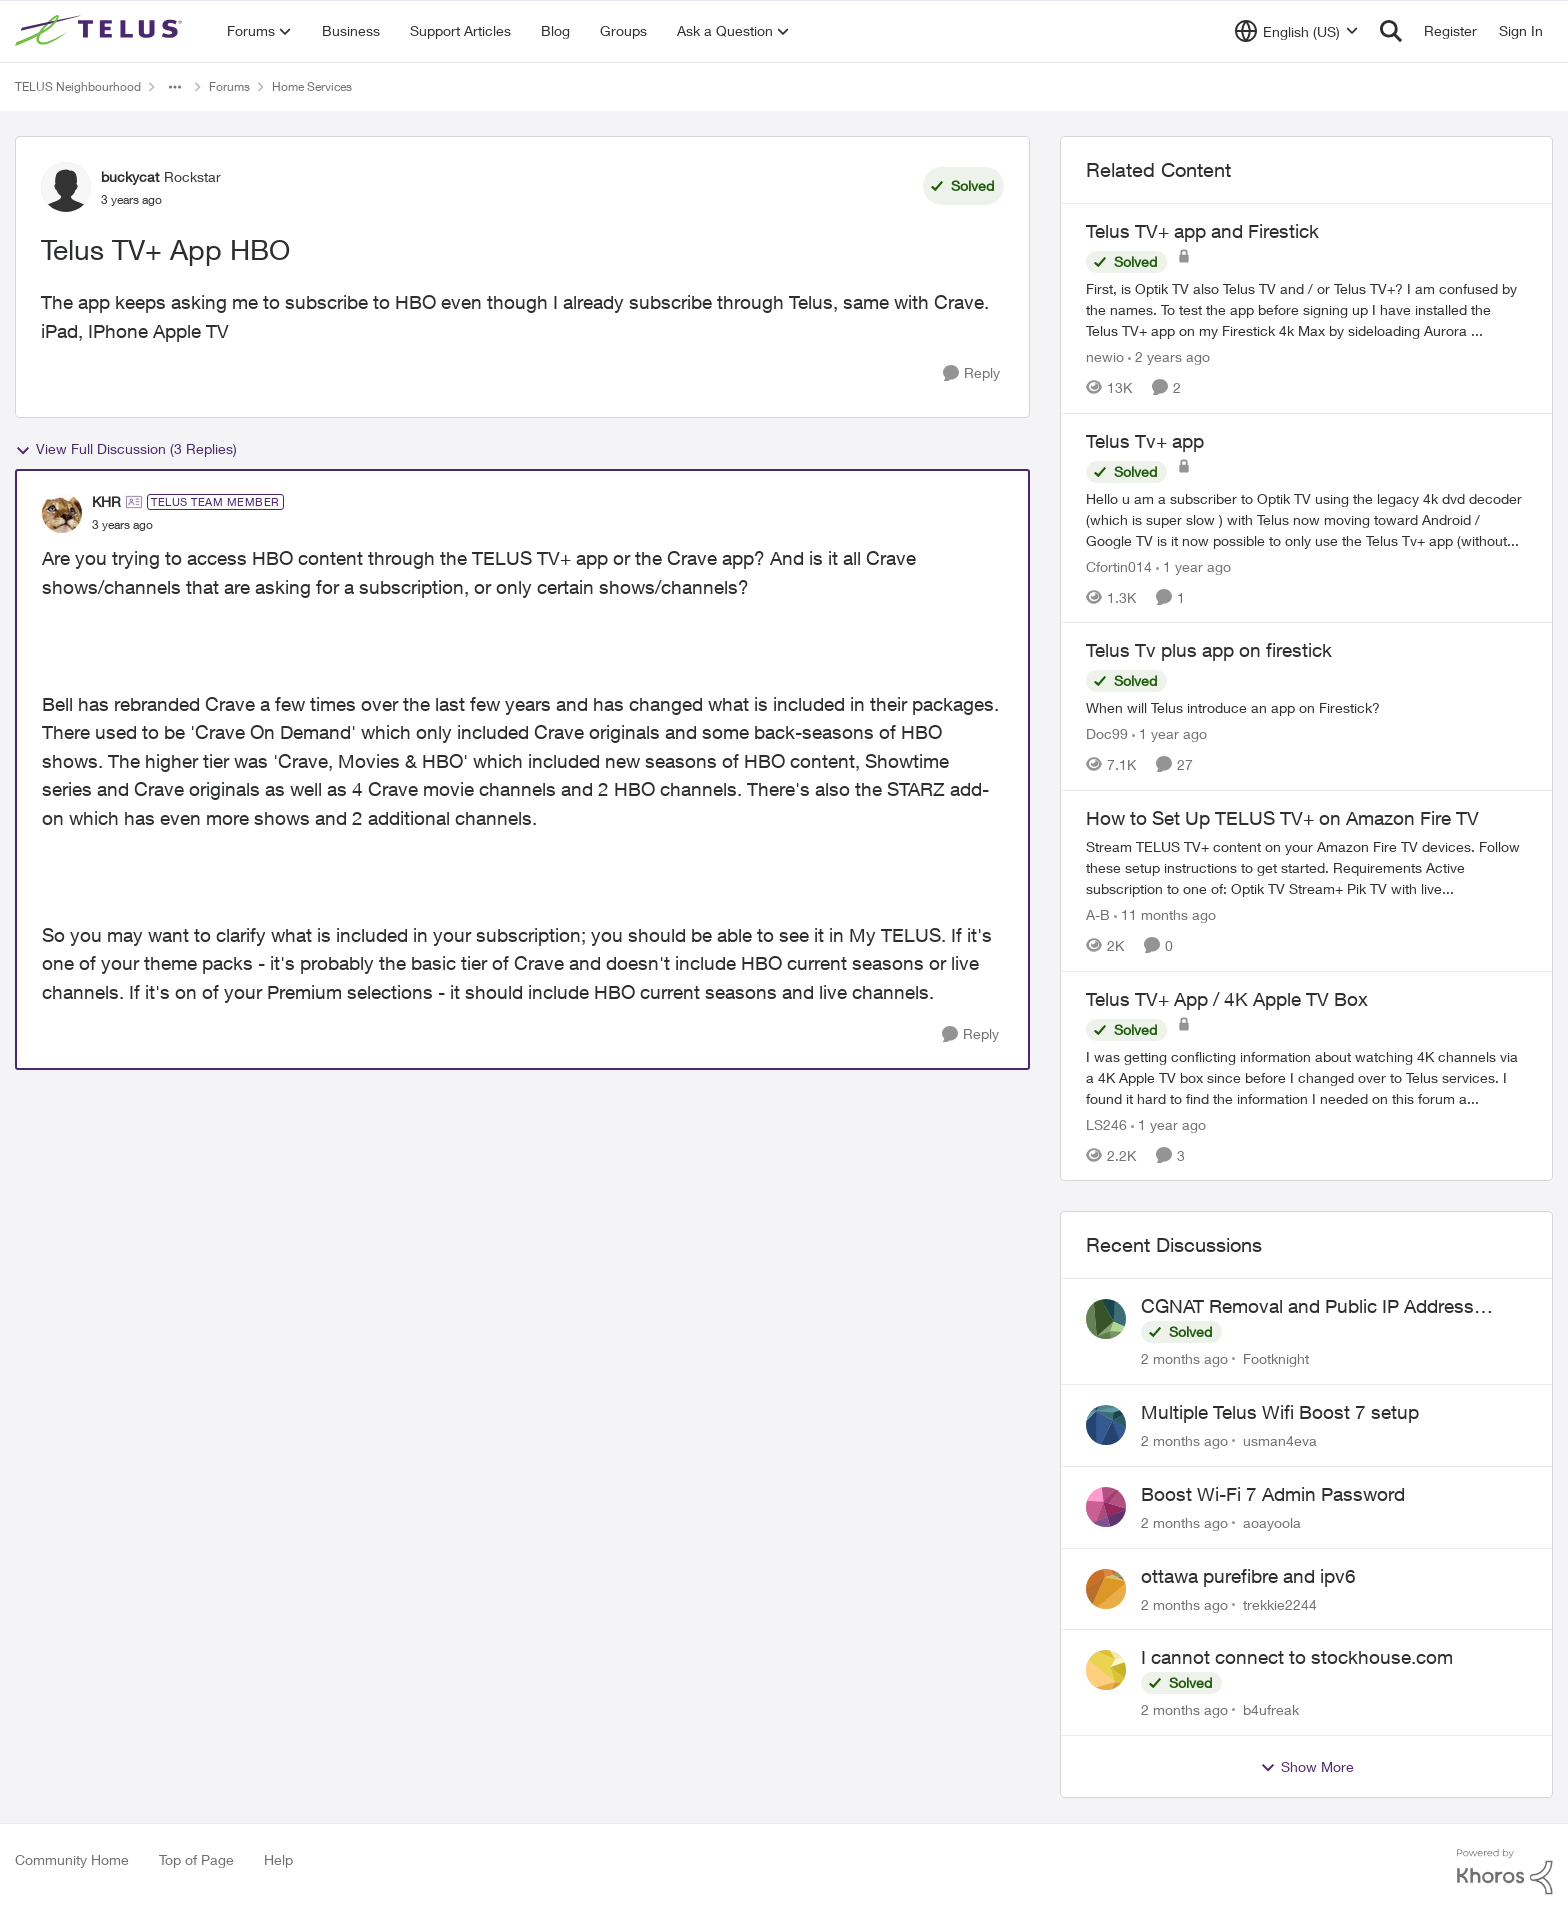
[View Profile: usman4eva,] (1106, 1425)
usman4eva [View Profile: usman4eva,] (1280, 1440)
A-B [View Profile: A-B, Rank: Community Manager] (1098, 914)
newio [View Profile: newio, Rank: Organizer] (1105, 356)
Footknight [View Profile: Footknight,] (1276, 1358)
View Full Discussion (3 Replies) (126, 449)
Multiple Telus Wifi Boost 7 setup (1280, 1412)
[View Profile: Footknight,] (1106, 1319)
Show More (1307, 1767)
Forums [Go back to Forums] (229, 86)
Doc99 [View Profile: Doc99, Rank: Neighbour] (1107, 733)
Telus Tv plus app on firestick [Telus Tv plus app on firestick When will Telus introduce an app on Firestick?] (1209, 650)
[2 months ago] (1184, 1358)
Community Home (72, 1859)
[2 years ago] (1169, 356)
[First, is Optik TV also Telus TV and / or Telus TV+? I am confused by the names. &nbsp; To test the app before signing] (1306, 309)
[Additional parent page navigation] (175, 87)
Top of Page (196, 1859)
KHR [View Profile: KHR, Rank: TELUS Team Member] (106, 501)
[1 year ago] (1193, 565)
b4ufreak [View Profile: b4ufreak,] (1271, 1709)
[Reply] (971, 373)
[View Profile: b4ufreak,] (1106, 1670)
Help (278, 1859)
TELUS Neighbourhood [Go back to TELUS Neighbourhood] (78, 86)
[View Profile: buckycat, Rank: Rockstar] (66, 187)
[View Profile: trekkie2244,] (1106, 1589)
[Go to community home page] (101, 31)
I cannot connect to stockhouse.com (1297, 1657)
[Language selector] (1296, 31)
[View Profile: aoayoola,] (1106, 1507)
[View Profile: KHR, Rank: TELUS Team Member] (62, 513)
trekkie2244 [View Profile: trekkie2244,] (1280, 1603)
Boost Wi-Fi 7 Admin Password (1273, 1494)
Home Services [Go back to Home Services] (312, 86)
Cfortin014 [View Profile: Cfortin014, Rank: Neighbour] (1119, 565)
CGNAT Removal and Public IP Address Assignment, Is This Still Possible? (1307, 1307)
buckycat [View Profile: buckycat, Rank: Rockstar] (130, 176)
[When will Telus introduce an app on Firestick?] (1306, 707)
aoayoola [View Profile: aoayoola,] (1272, 1522)
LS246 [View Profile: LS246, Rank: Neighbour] (1106, 1123)
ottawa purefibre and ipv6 (1248, 1576)
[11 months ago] (1165, 914)
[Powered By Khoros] (1505, 1872)
